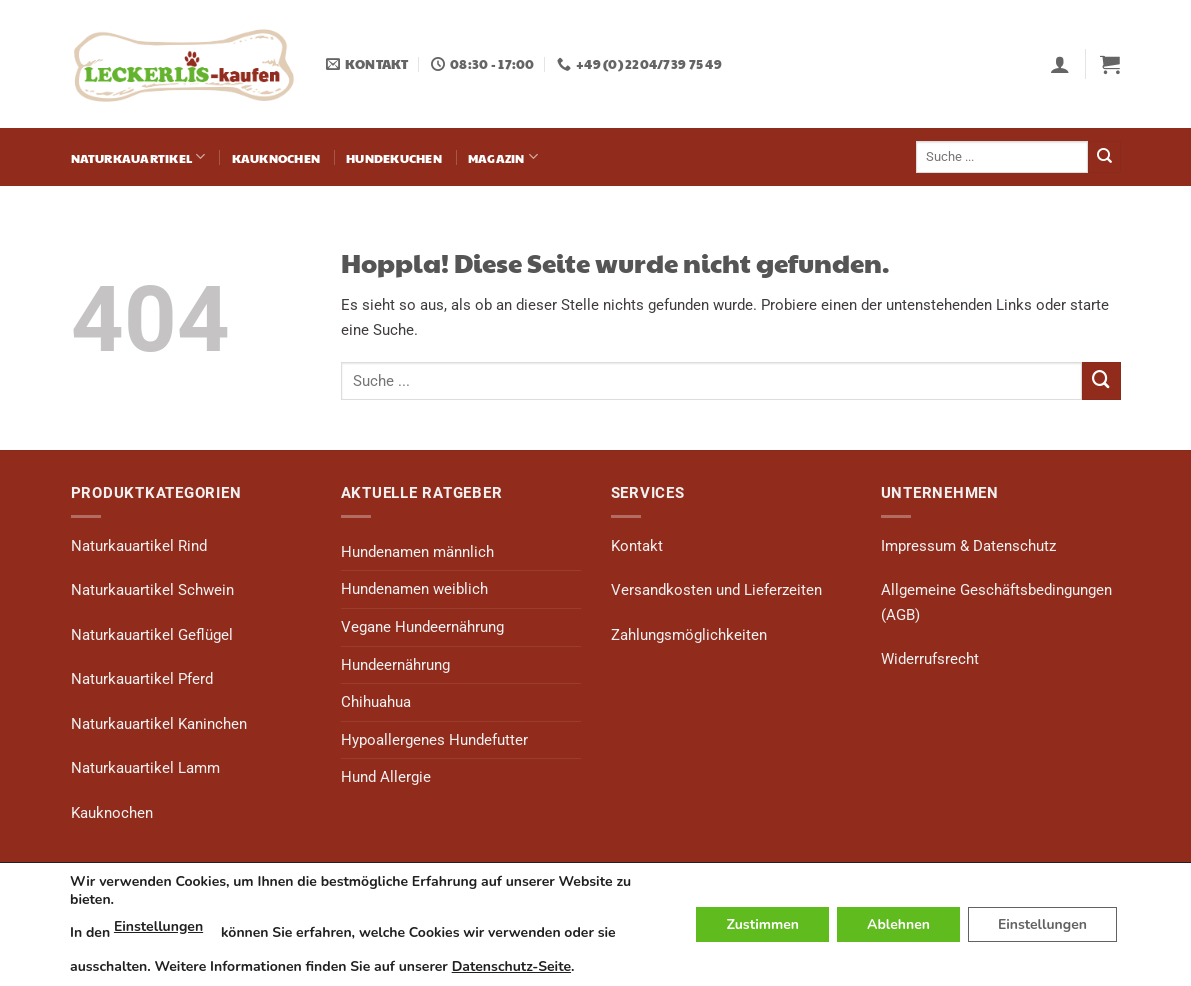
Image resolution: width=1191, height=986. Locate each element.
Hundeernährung (395, 665)
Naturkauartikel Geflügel (152, 635)
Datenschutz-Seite (511, 966)
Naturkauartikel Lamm (145, 768)
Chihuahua (376, 702)
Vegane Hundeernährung (422, 627)
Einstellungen (158, 926)
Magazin (503, 156)
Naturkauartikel (138, 156)
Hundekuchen (394, 157)
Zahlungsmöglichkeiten (689, 635)
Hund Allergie (386, 777)
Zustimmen (762, 924)
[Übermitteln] (1104, 157)
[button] (1060, 64)
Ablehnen (898, 924)
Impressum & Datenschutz (968, 546)
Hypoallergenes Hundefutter (434, 740)
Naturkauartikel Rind (139, 546)
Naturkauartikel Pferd (142, 679)
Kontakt (637, 546)
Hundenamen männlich (417, 552)
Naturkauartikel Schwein (152, 590)
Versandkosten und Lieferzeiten (716, 590)
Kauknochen (276, 157)
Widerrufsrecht (930, 659)
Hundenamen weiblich (414, 589)
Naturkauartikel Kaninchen (159, 724)
